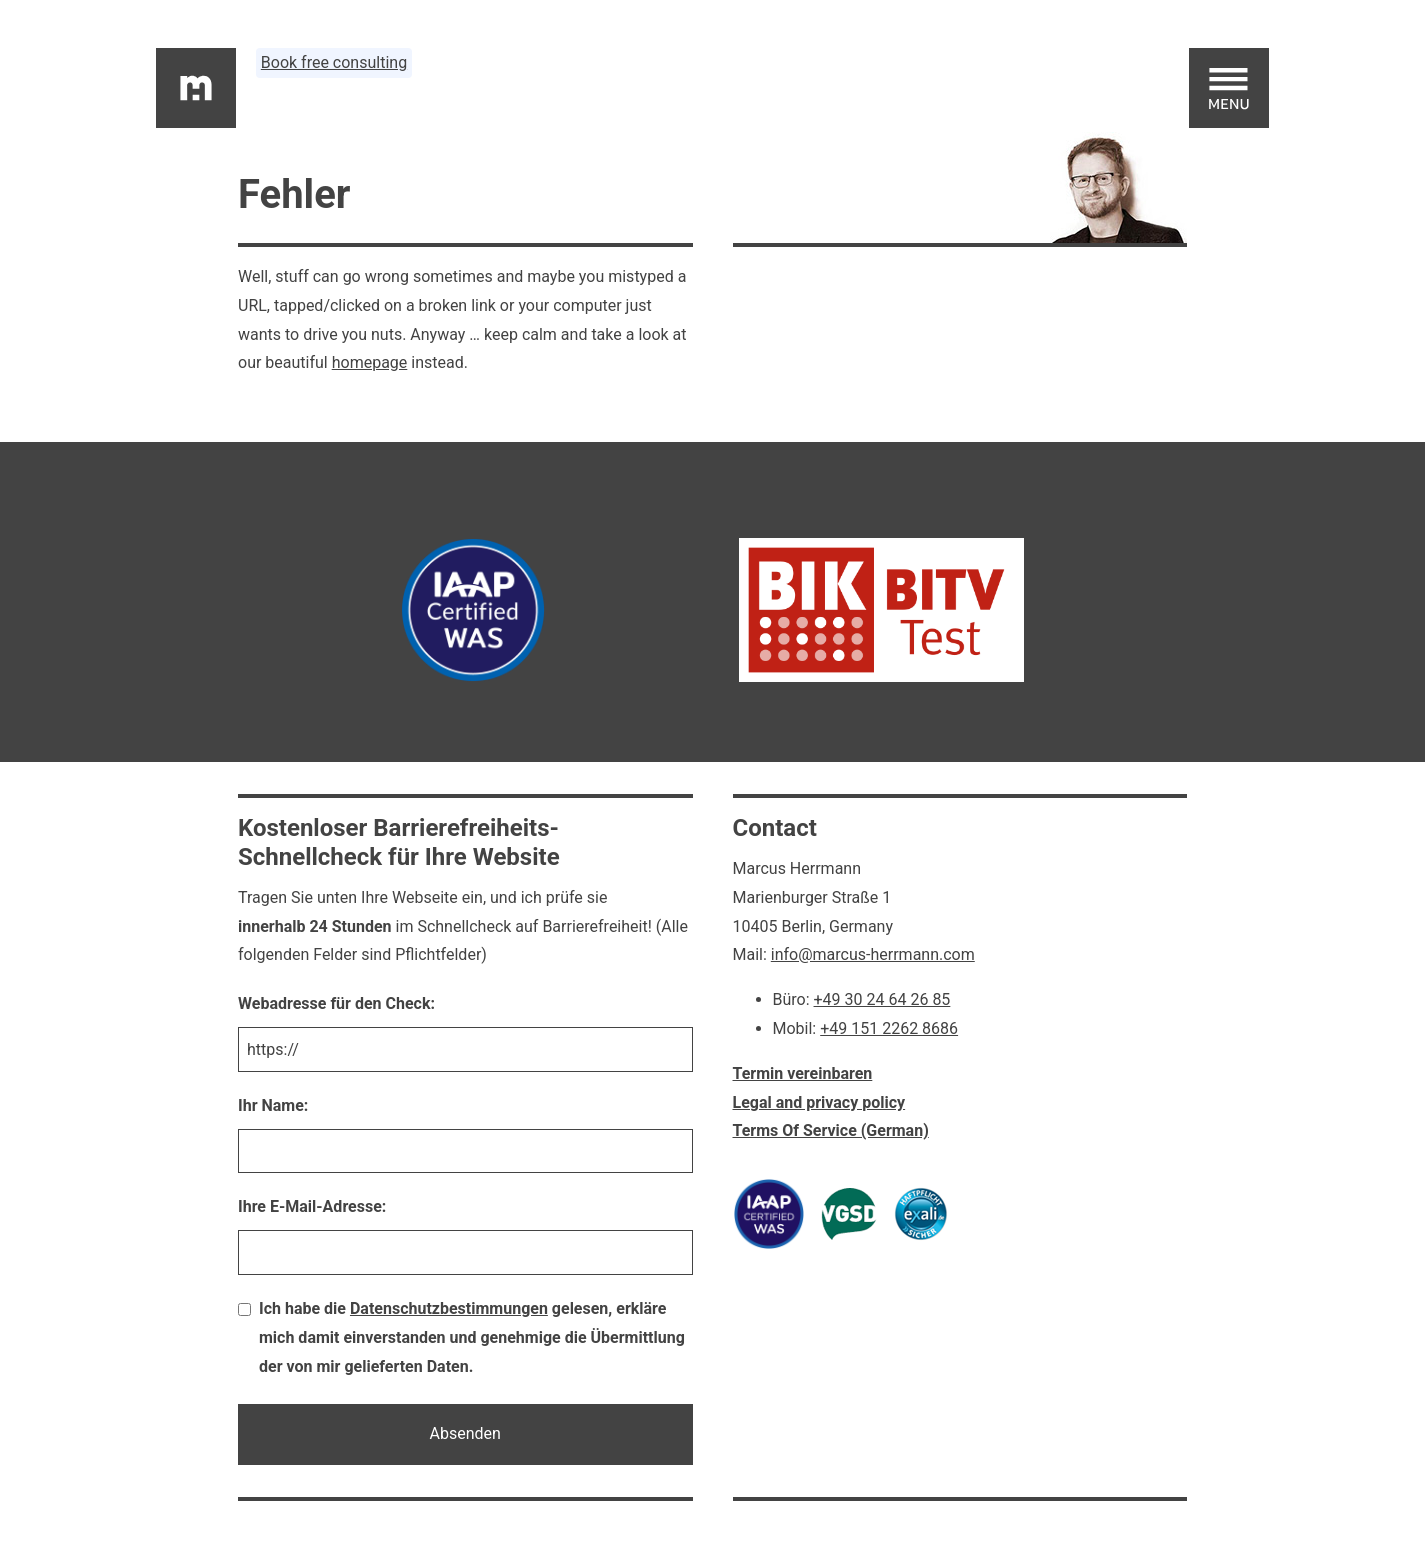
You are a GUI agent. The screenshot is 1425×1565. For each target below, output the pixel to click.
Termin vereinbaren (803, 1073)
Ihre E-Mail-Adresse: (312, 1206)
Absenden (465, 1433)
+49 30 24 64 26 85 (882, 999)
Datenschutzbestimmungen (449, 1308)
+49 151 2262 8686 (889, 1028)
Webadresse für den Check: (336, 1003)
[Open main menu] (1229, 88)
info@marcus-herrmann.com (873, 954)
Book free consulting (334, 62)
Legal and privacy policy (819, 1102)
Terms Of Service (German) (831, 1130)
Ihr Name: (273, 1105)
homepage (370, 362)
